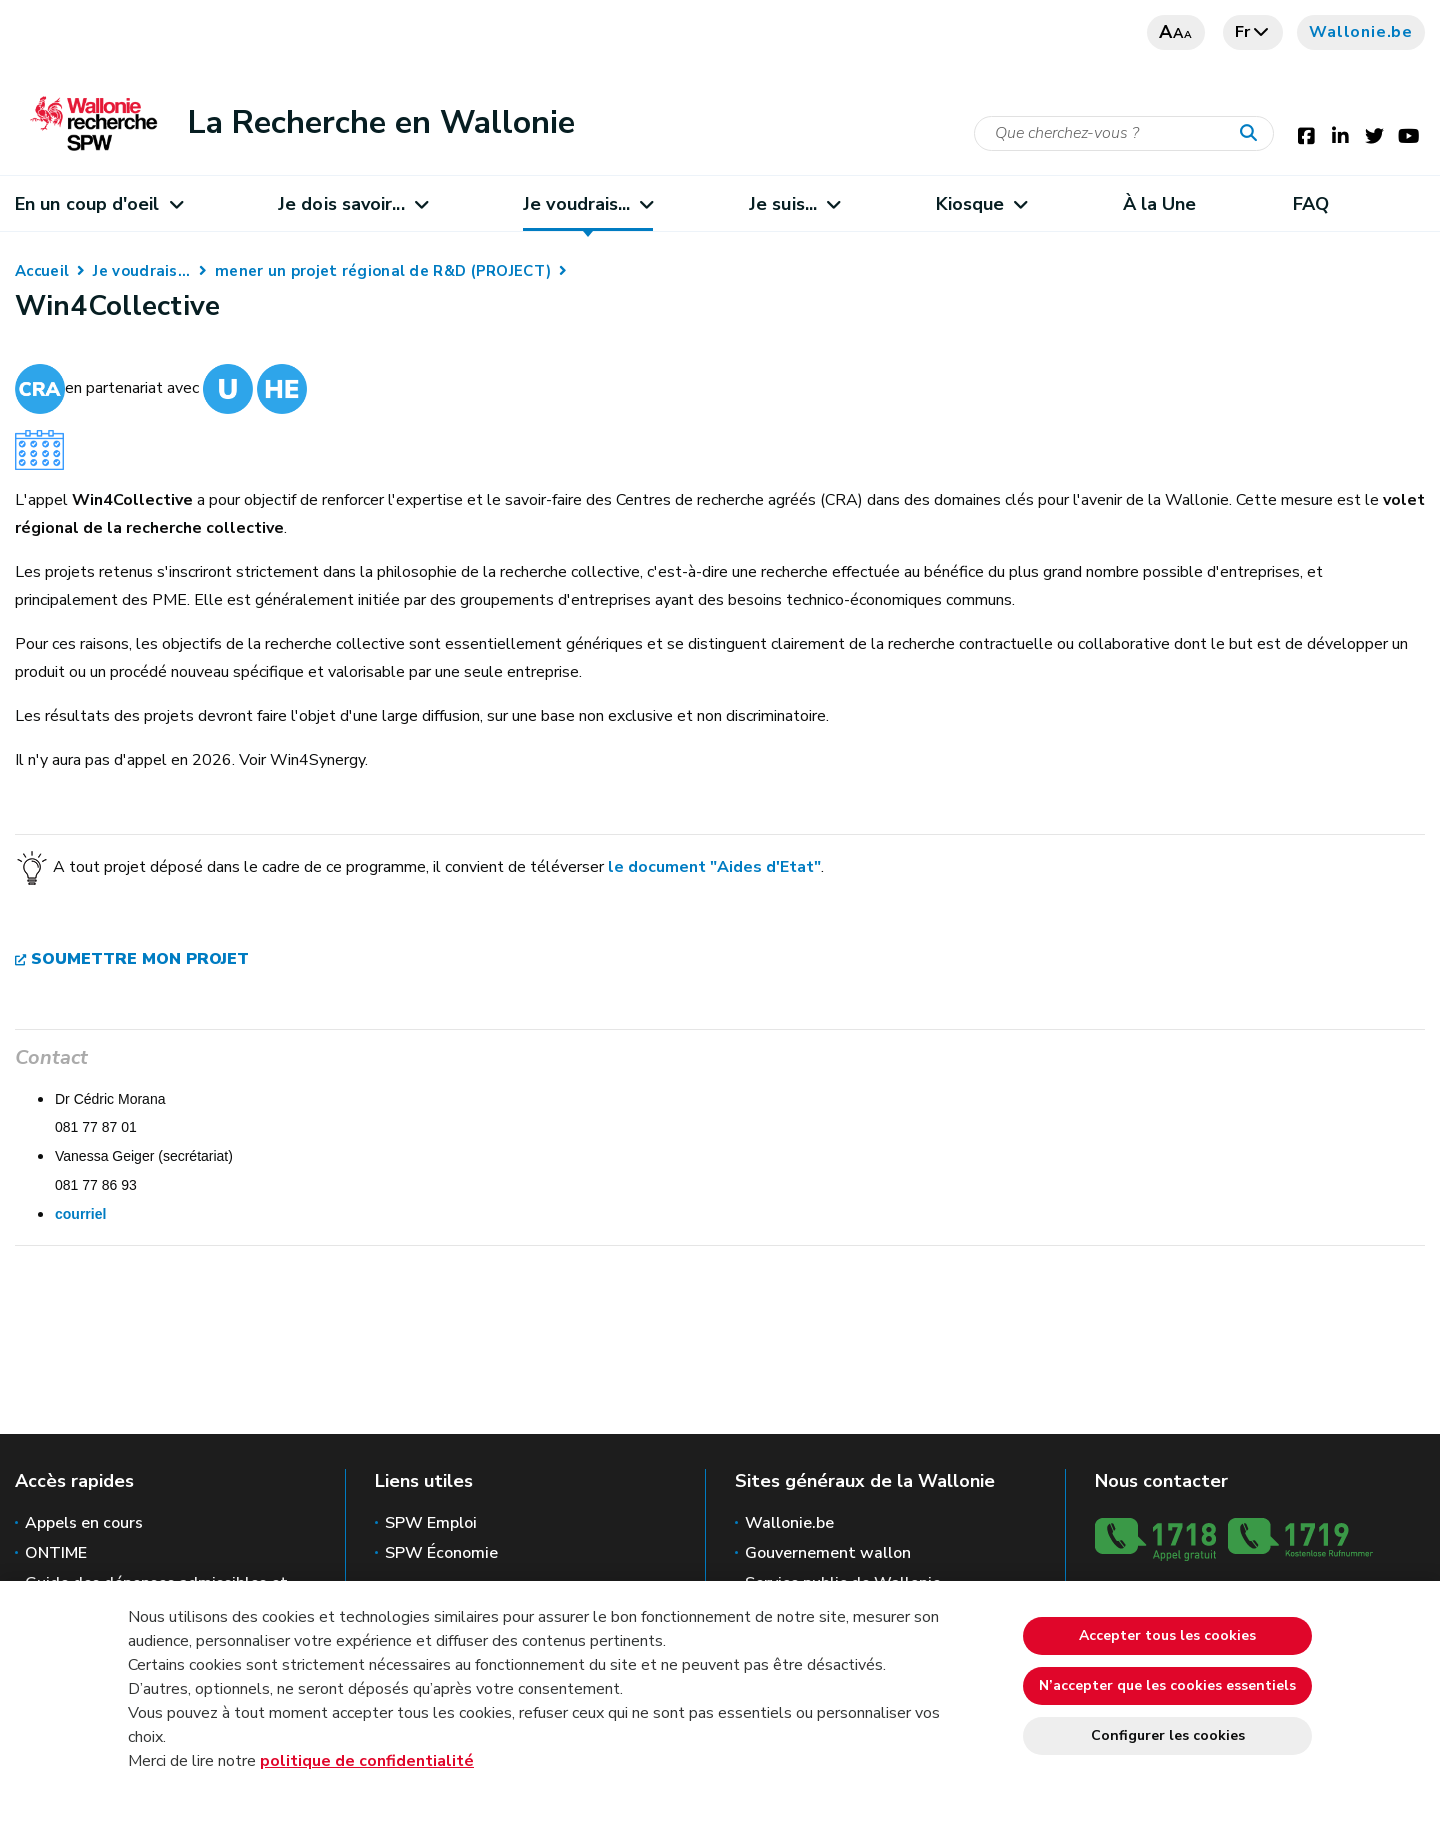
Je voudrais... (588, 204)
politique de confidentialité (367, 1761)
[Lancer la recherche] (1253, 134)
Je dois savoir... (352, 204)
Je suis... (794, 204)
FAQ (1311, 204)
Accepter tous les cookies (1167, 1635)
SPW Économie (441, 1553)
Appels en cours (84, 1523)
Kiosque (981, 204)
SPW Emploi (431, 1523)
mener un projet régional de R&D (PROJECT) (383, 271)
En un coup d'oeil (98, 204)
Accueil (42, 271)
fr (1253, 32)
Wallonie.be (1361, 32)
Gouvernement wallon (828, 1553)
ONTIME (56, 1553)
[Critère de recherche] (1124, 133)
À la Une (1160, 204)
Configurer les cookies (1168, 1735)
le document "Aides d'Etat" (714, 866)
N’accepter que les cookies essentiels (1167, 1685)
